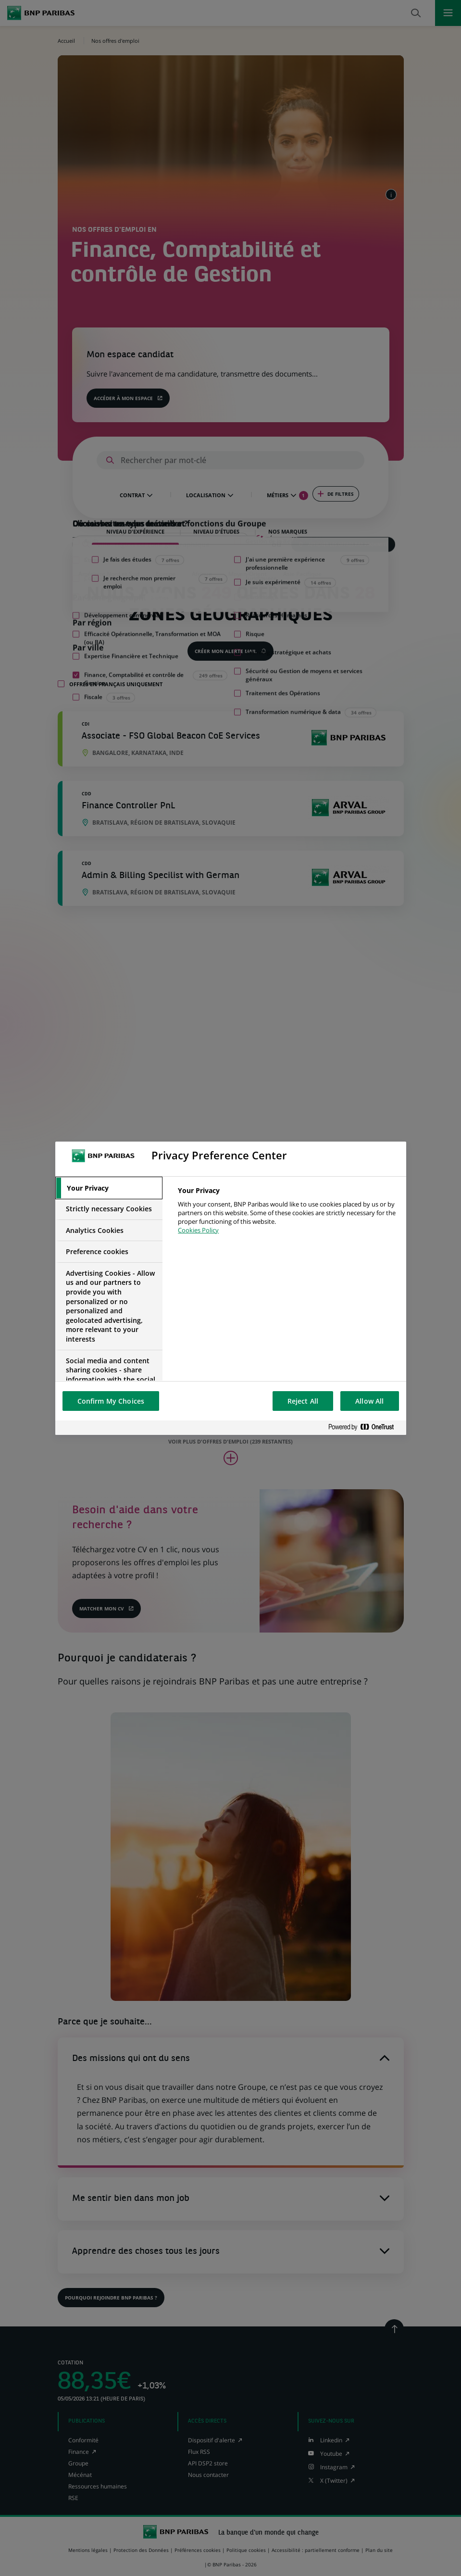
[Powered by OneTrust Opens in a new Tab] (364, 1427)
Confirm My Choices (111, 1401)
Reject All (302, 1401)
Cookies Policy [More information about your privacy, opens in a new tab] (198, 1230)
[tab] (109, 1188)
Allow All (369, 1401)
